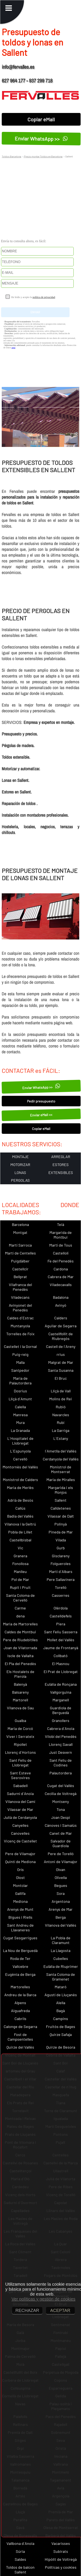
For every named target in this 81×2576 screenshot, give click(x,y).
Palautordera (60, 1773)
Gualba (20, 1720)
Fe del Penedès (61, 1261)
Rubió (61, 1406)
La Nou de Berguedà (20, 1950)
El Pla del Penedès (20, 1663)
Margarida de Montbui (60, 1234)
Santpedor (20, 1370)
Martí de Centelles (20, 1253)
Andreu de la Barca (20, 1994)
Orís (20, 1869)
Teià (60, 1224)
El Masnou (60, 1663)
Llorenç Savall (61, 1744)
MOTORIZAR (20, 1164)
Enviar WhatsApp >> (41, 138)
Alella (60, 2002)
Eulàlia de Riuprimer (60, 1966)
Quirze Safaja (61, 2034)
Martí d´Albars (60, 1571)
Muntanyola (20, 1325)
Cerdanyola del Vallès (61, 1459)
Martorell (20, 1700)
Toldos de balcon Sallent (20, 2569)
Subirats (60, 2551)
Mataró (61, 1986)
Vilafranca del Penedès (20, 1287)
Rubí (60, 1422)
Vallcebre (20, 1966)
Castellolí (60, 1253)
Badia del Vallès (20, 1516)
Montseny (60, 1801)
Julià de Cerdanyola (20, 1817)
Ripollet (20, 1744)
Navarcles (60, 1414)
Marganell (60, 1700)
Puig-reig (20, 1354)
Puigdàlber (20, 1261)
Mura (20, 1422)
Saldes (20, 2559)
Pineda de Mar (61, 1532)
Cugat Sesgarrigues (20, 1937)
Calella (20, 1406)
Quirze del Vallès (20, 2047)
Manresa (20, 1414)
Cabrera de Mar (61, 1276)
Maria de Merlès (20, 1487)
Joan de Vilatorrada (20, 1647)
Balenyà (20, 1684)
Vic (20, 1547)
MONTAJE (20, 1156)
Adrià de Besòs (20, 1500)
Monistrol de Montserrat (60, 1469)
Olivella (61, 1877)
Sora (61, 1893)
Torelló (61, 1587)
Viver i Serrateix (20, 1736)
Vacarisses (60, 2543)
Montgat (20, 1232)
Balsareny (20, 1692)
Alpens (20, 2002)
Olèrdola (61, 1608)
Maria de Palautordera (20, 1380)
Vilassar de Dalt (61, 1516)
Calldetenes (61, 1508)
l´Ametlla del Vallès (60, 1451)
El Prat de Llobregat (61, 1671)
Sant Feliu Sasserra (60, 1631)
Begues (60, 1885)
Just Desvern (60, 1752)
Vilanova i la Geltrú (20, 1524)
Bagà (60, 2010)
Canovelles (20, 1833)
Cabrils (20, 2018)
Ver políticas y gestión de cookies (43, 2299)
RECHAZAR (27, 2310)
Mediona (20, 1901)
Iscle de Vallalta (20, 1655)
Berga (61, 1917)
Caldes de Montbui (20, 1631)
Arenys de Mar (61, 1909)
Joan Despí (60, 1817)
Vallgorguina (60, 1692)
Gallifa (20, 1893)
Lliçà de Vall (61, 1390)
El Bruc (61, 1378)
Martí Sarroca (20, 1245)
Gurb (61, 1547)
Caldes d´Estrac (20, 1317)
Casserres (60, 1595)
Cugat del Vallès (60, 1785)
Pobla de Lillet (20, 1532)
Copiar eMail (41, 119)
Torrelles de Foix (20, 1333)
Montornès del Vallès (20, 1467)
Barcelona (20, 1224)
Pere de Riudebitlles (20, 1639)
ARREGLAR (60, 1156)
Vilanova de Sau (20, 1707)
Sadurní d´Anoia (20, 1793)
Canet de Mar (60, 1833)
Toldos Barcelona (11, 156)
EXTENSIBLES (60, 1172)
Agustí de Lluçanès (60, 1994)
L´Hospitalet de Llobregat (20, 1440)
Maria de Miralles (60, 1479)
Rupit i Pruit (20, 1587)
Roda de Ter (20, 1958)
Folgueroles (61, 1563)
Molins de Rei (60, 1398)
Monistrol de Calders (20, 1479)
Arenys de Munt (20, 1909)
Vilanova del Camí (20, 1801)
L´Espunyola (20, 1451)
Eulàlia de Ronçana (61, 1684)
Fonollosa (20, 1563)
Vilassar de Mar (20, 1809)
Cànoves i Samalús (61, 1825)
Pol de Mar (20, 1579)
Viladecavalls (61, 1284)
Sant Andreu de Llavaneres (20, 1927)
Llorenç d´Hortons (20, 1752)
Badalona (60, 1297)
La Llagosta (60, 1950)
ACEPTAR (60, 2310)
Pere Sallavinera (61, 1579)
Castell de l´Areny (60, 1346)
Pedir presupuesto (41, 1101)
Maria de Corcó (20, 1728)
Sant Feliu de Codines (60, 1762)
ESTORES (60, 1164)
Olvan (60, 1869)
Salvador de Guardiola (61, 1843)
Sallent (61, 1500)
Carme (20, 1608)
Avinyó (60, 1305)
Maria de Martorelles (20, 1623)
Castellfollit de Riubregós (60, 1336)
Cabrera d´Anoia (60, 1728)
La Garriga (60, 1430)
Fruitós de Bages (60, 2026)
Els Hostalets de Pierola (20, 1674)
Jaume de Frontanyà (60, 1647)
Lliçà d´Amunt (20, 1398)
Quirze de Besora (60, 2047)
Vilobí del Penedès (60, 1736)
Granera (20, 1555)
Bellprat (20, 1276)
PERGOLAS (20, 1180)
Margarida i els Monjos (60, 1490)
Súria (20, 2551)
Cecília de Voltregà (60, 1793)
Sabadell (20, 1785)
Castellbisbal (20, 1540)
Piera (60, 1623)
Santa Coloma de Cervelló (20, 1597)
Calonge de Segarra (20, 2026)
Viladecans (20, 1297)
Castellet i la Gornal (20, 1346)
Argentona (61, 1901)
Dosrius (20, 1390)
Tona (61, 1809)
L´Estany (60, 1438)
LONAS (20, 1172)
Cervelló (20, 1459)
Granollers (60, 1720)
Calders (60, 1317)
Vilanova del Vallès (60, 1925)
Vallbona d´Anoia (20, 2543)
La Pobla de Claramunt (60, 1940)
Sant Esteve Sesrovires (20, 1775)
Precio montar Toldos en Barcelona (43, 156)
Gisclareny (61, 1555)
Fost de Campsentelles (20, 2037)
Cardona (61, 1269)
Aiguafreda (20, 2010)
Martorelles (20, 1986)
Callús (20, 1508)
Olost (20, 1877)
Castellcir (20, 1269)
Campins (60, 2018)
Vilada (61, 1540)
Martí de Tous (60, 1245)
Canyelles (20, 1825)
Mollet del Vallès (60, 1639)
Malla (20, 1362)
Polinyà (60, 1524)
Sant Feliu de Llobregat (20, 1762)
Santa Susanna (60, 1370)
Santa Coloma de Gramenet (60, 1976)
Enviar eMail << (41, 1115)
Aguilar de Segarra (60, 1325)
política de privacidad (44, 297)
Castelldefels (61, 1616)
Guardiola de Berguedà (60, 1710)
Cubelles (60, 1958)
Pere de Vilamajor (20, 1853)
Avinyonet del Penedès (20, 1307)
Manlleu (20, 1571)
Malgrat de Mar (60, 1362)
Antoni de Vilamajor (60, 1861)
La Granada (20, 1430)
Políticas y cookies (60, 2567)
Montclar (20, 1885)
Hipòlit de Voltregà (61, 2559)
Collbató (61, 1655)
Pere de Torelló (61, 1853)
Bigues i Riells (20, 1917)
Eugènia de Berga (20, 1974)
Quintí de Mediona (20, 1861)
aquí (13, 347)
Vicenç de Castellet (20, 1841)
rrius (61, 1354)
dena (20, 1616)
